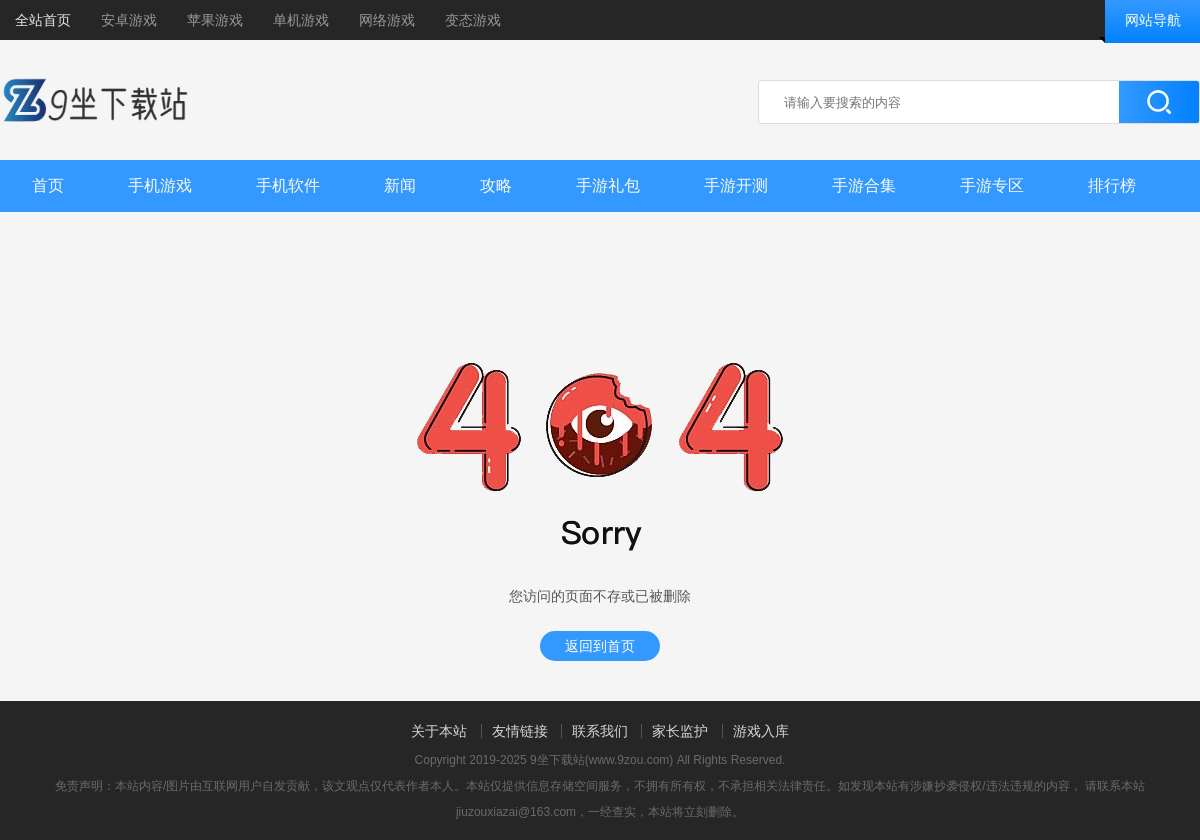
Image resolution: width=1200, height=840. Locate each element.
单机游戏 (301, 20)
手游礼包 (608, 185)
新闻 (400, 185)
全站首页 (43, 20)
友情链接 (520, 731)
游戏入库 (761, 731)
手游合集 (864, 185)
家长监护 (680, 731)
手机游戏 (160, 185)
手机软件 (288, 185)
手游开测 (736, 185)
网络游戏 (387, 20)
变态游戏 (473, 20)
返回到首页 (600, 646)
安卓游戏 (129, 20)
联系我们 (600, 731)
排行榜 (1112, 185)
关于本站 (439, 731)
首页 (48, 185)
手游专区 (992, 185)
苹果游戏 (215, 20)
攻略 (496, 185)
